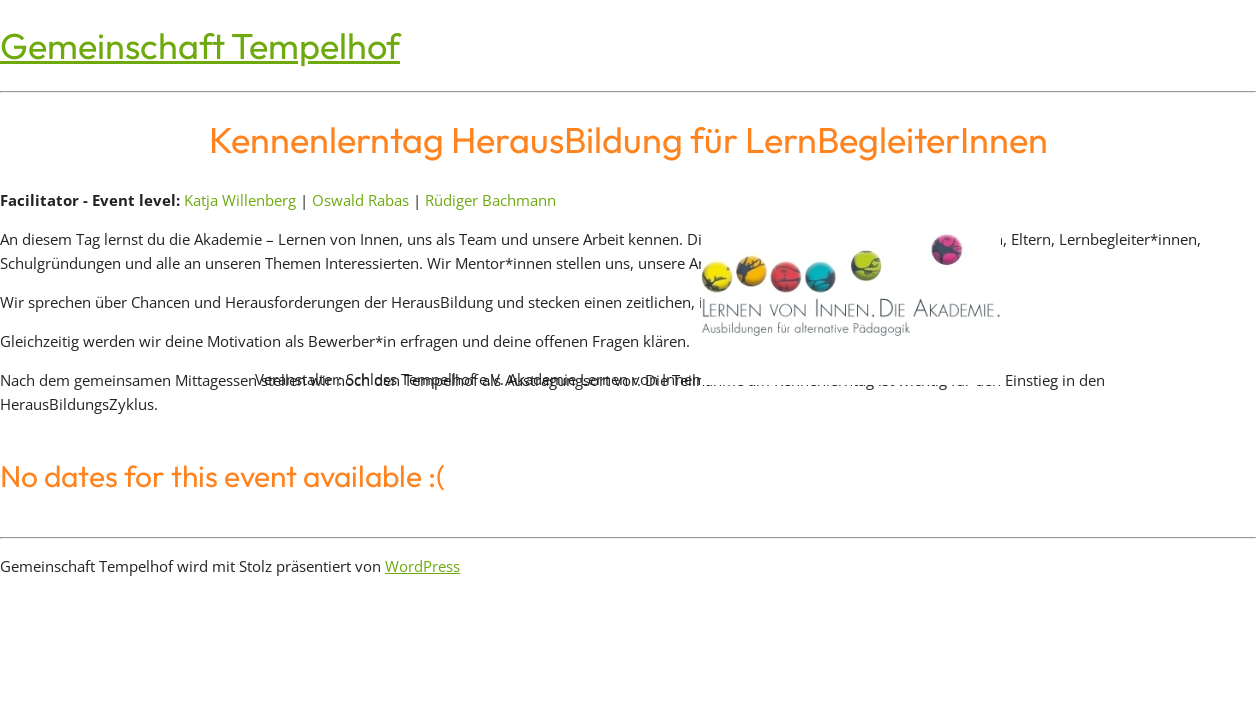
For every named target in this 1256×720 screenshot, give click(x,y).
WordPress (422, 566)
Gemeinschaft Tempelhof (200, 45)
